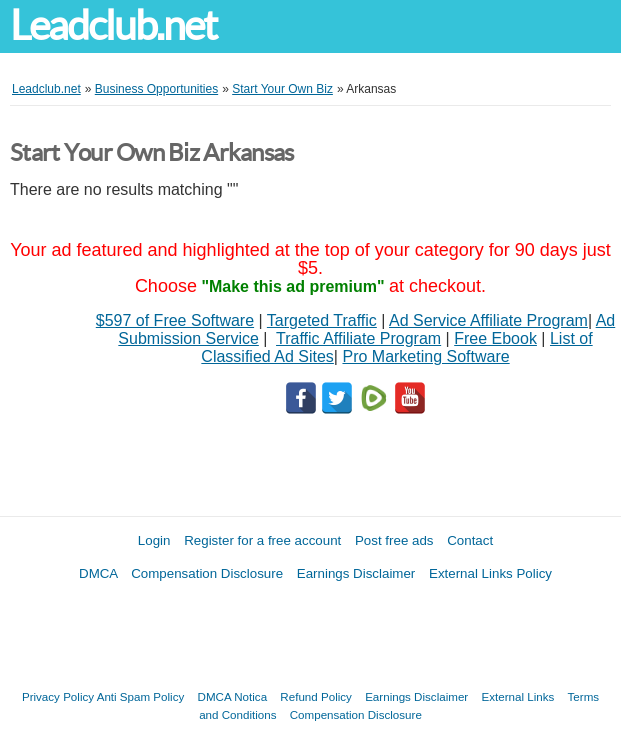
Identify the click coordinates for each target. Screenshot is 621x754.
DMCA (98, 573)
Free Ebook (495, 338)
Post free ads (394, 540)
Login (154, 540)
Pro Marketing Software (425, 356)
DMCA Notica (233, 696)
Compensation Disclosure (207, 573)
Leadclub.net (113, 25)
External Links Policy (490, 573)
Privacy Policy (58, 696)
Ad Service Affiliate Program (488, 320)
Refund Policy (316, 696)
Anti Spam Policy (141, 696)
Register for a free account (262, 540)
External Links (517, 696)
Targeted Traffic (322, 320)
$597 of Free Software (175, 320)
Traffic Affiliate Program (358, 338)
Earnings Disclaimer (356, 573)
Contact (470, 540)
